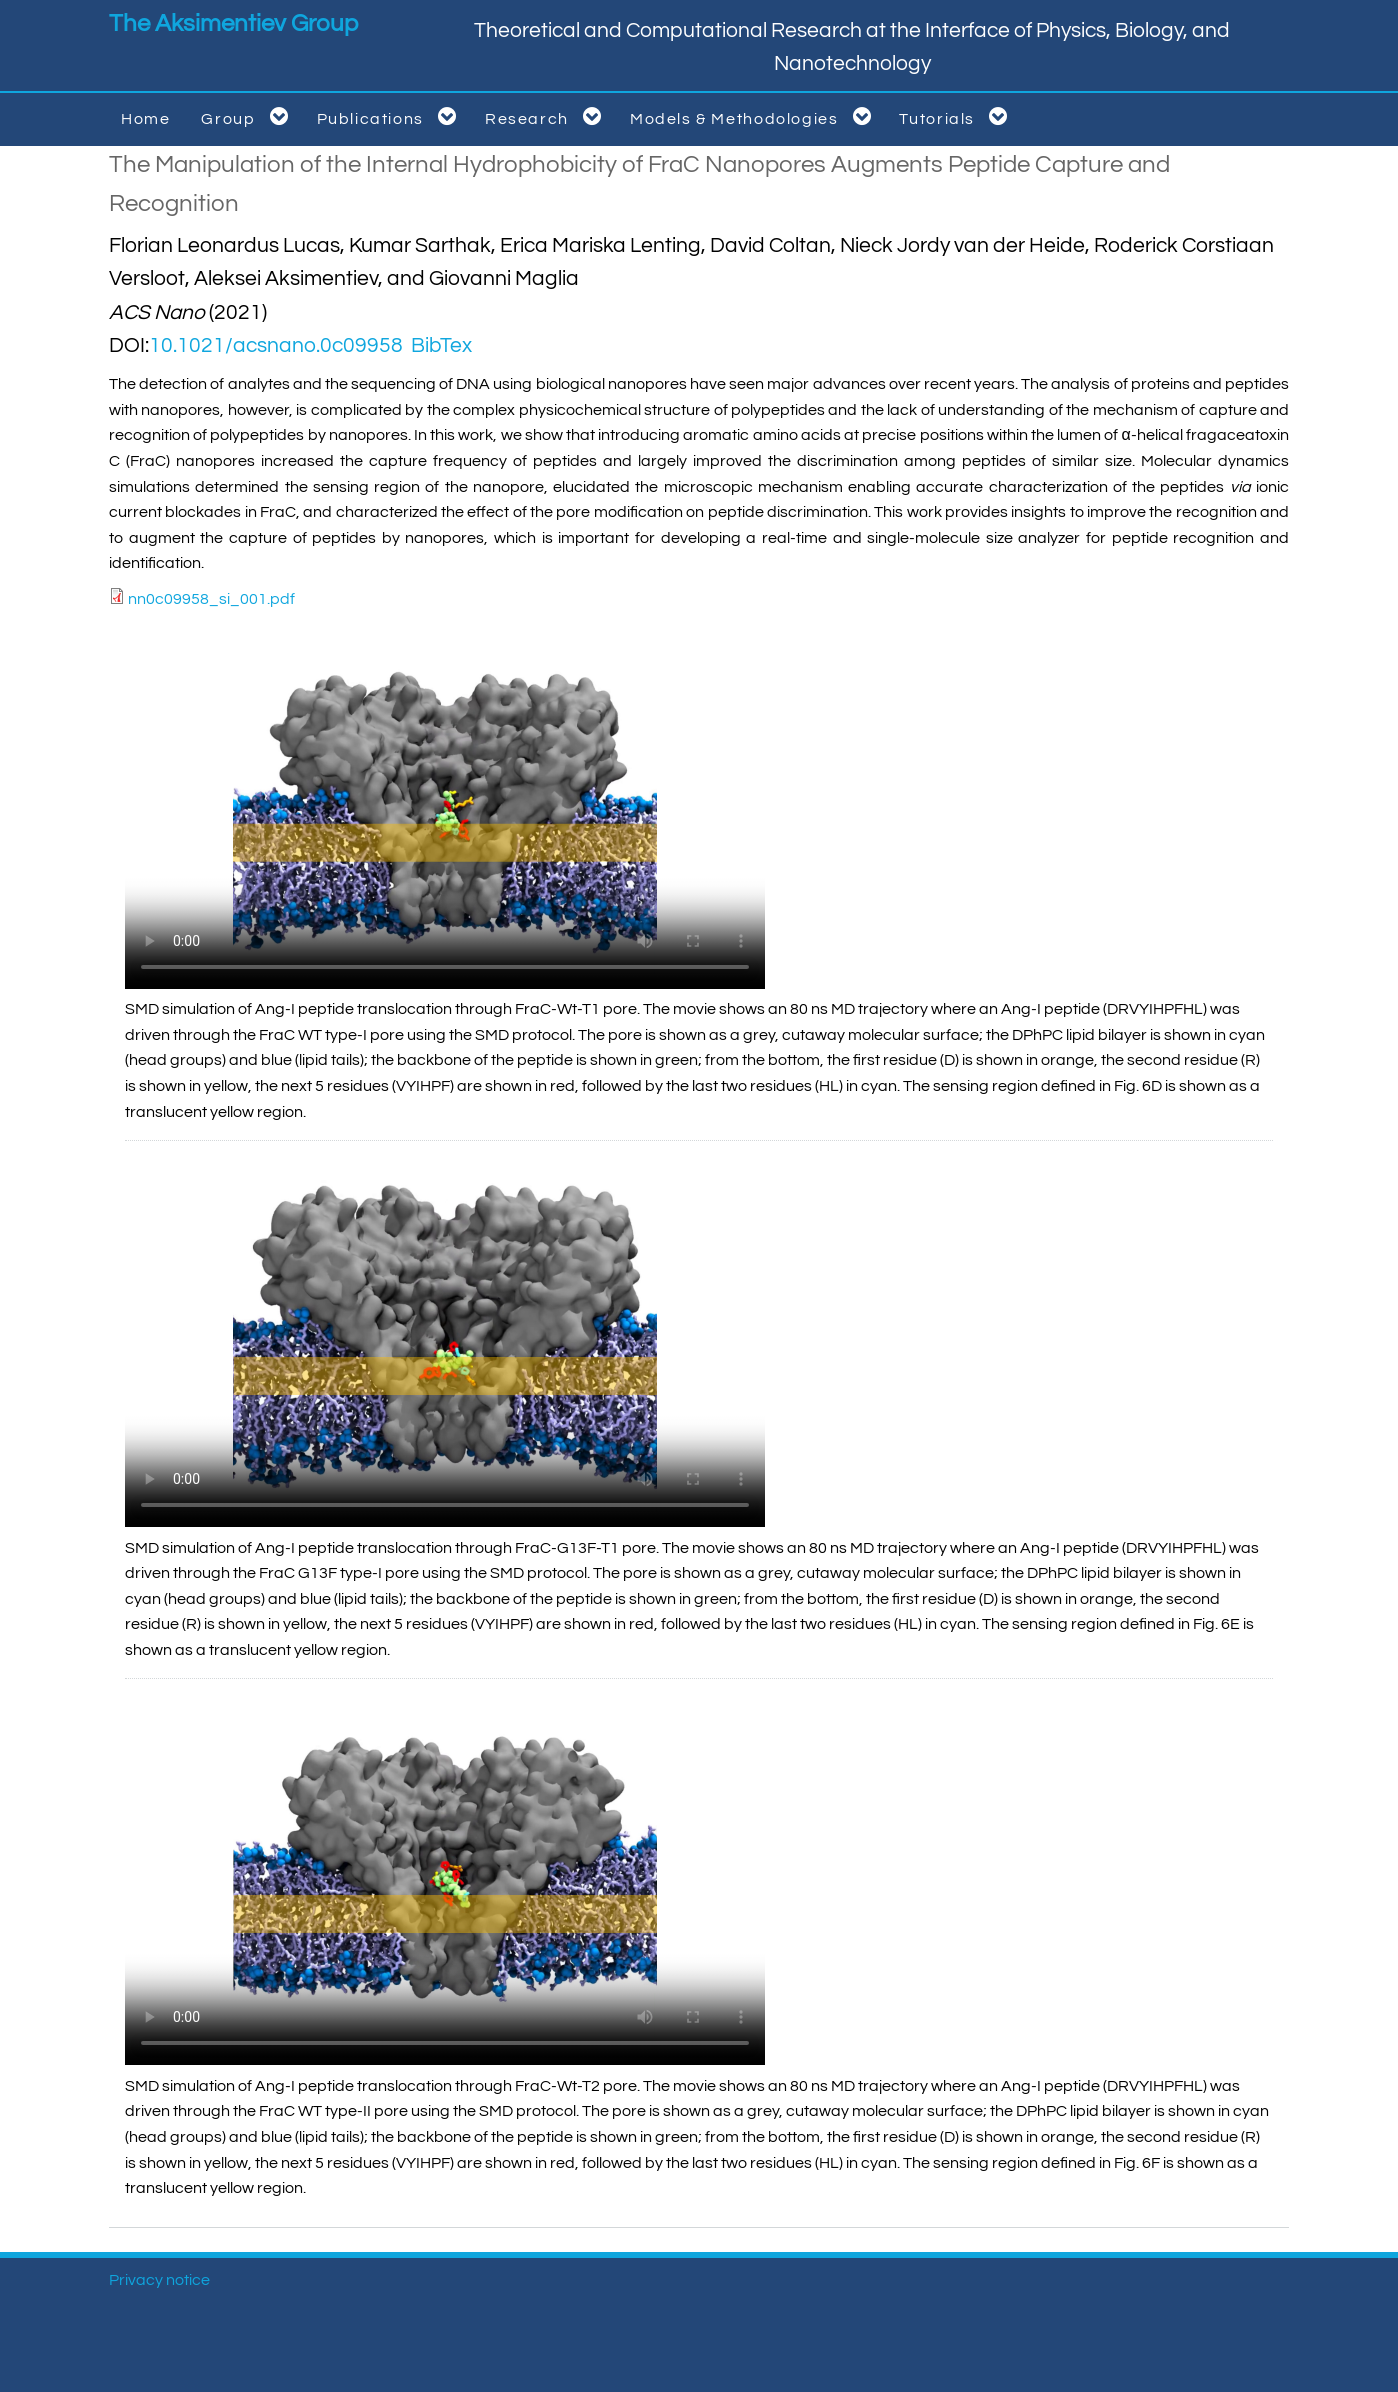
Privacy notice (159, 2280)
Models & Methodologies (754, 116)
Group (248, 116)
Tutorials (957, 116)
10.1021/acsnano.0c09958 (276, 345)
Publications (390, 116)
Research (547, 116)
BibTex (441, 345)
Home (145, 119)
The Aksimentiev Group (233, 23)
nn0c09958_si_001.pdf (211, 599)
